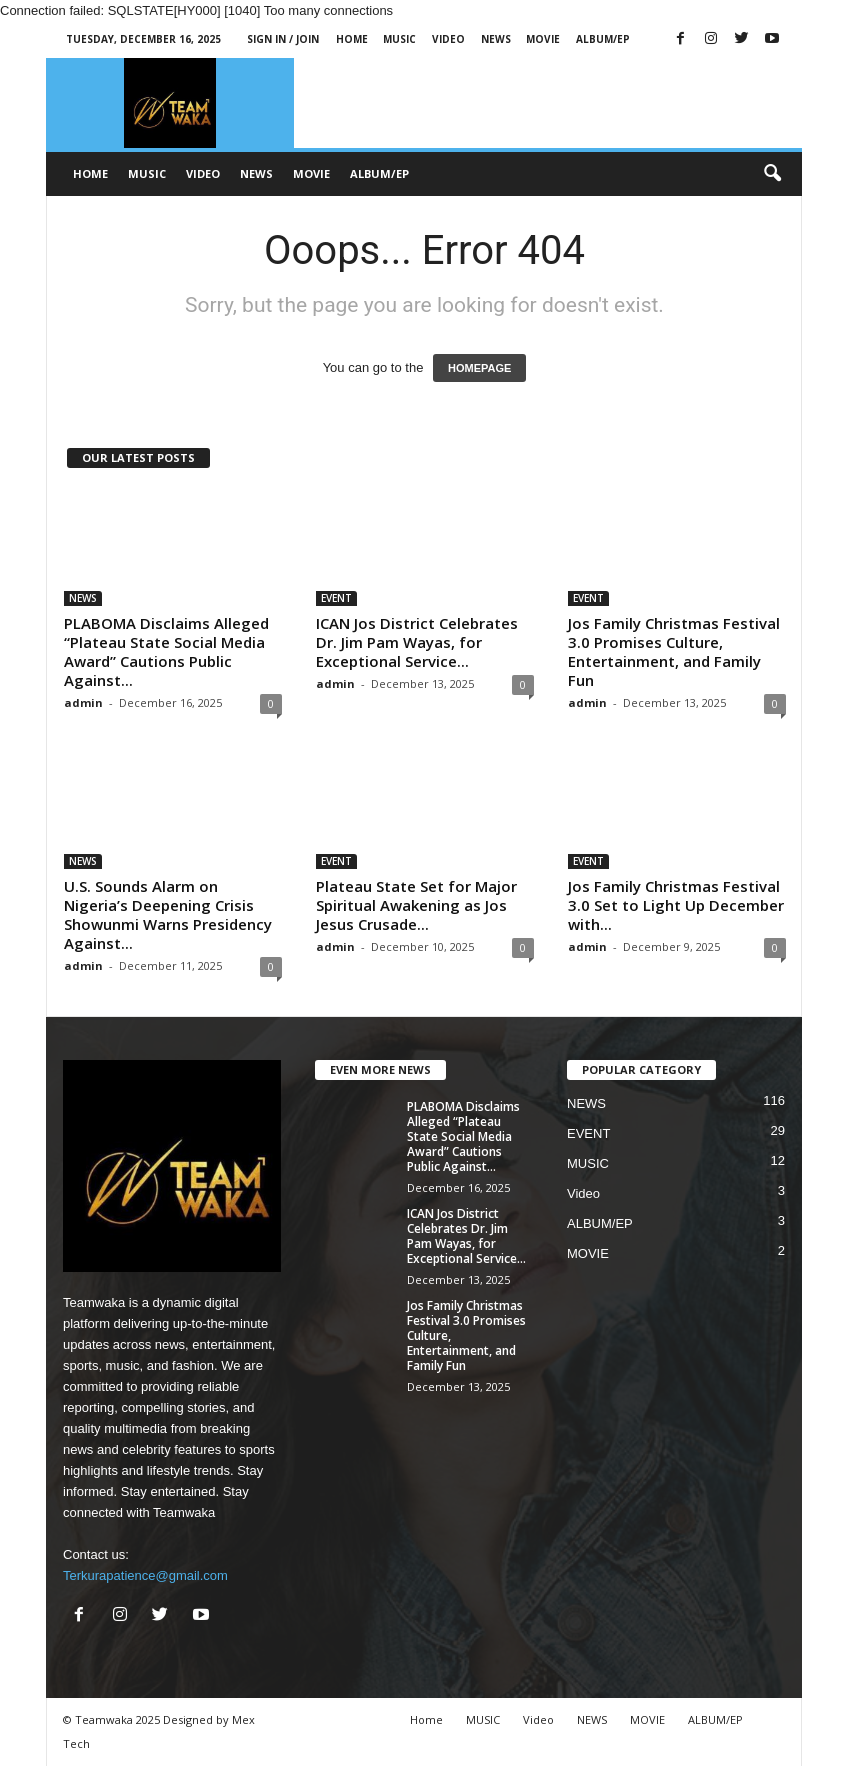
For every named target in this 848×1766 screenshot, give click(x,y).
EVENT (336, 598)
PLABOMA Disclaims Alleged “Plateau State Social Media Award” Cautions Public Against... (166, 651)
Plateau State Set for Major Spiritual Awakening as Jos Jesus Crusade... (416, 905)
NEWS (496, 39)
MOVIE (543, 39)
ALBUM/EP (603, 39)
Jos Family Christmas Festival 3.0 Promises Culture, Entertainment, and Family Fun (674, 651)
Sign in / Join (283, 39)
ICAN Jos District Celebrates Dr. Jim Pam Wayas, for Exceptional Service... (417, 642)
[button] (772, 174)
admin (83, 702)
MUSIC (399, 39)
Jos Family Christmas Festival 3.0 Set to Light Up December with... (676, 905)
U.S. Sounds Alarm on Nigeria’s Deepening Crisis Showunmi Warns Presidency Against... (168, 914)
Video (448, 39)
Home (352, 39)
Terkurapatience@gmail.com (145, 1575)
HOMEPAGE (479, 368)
